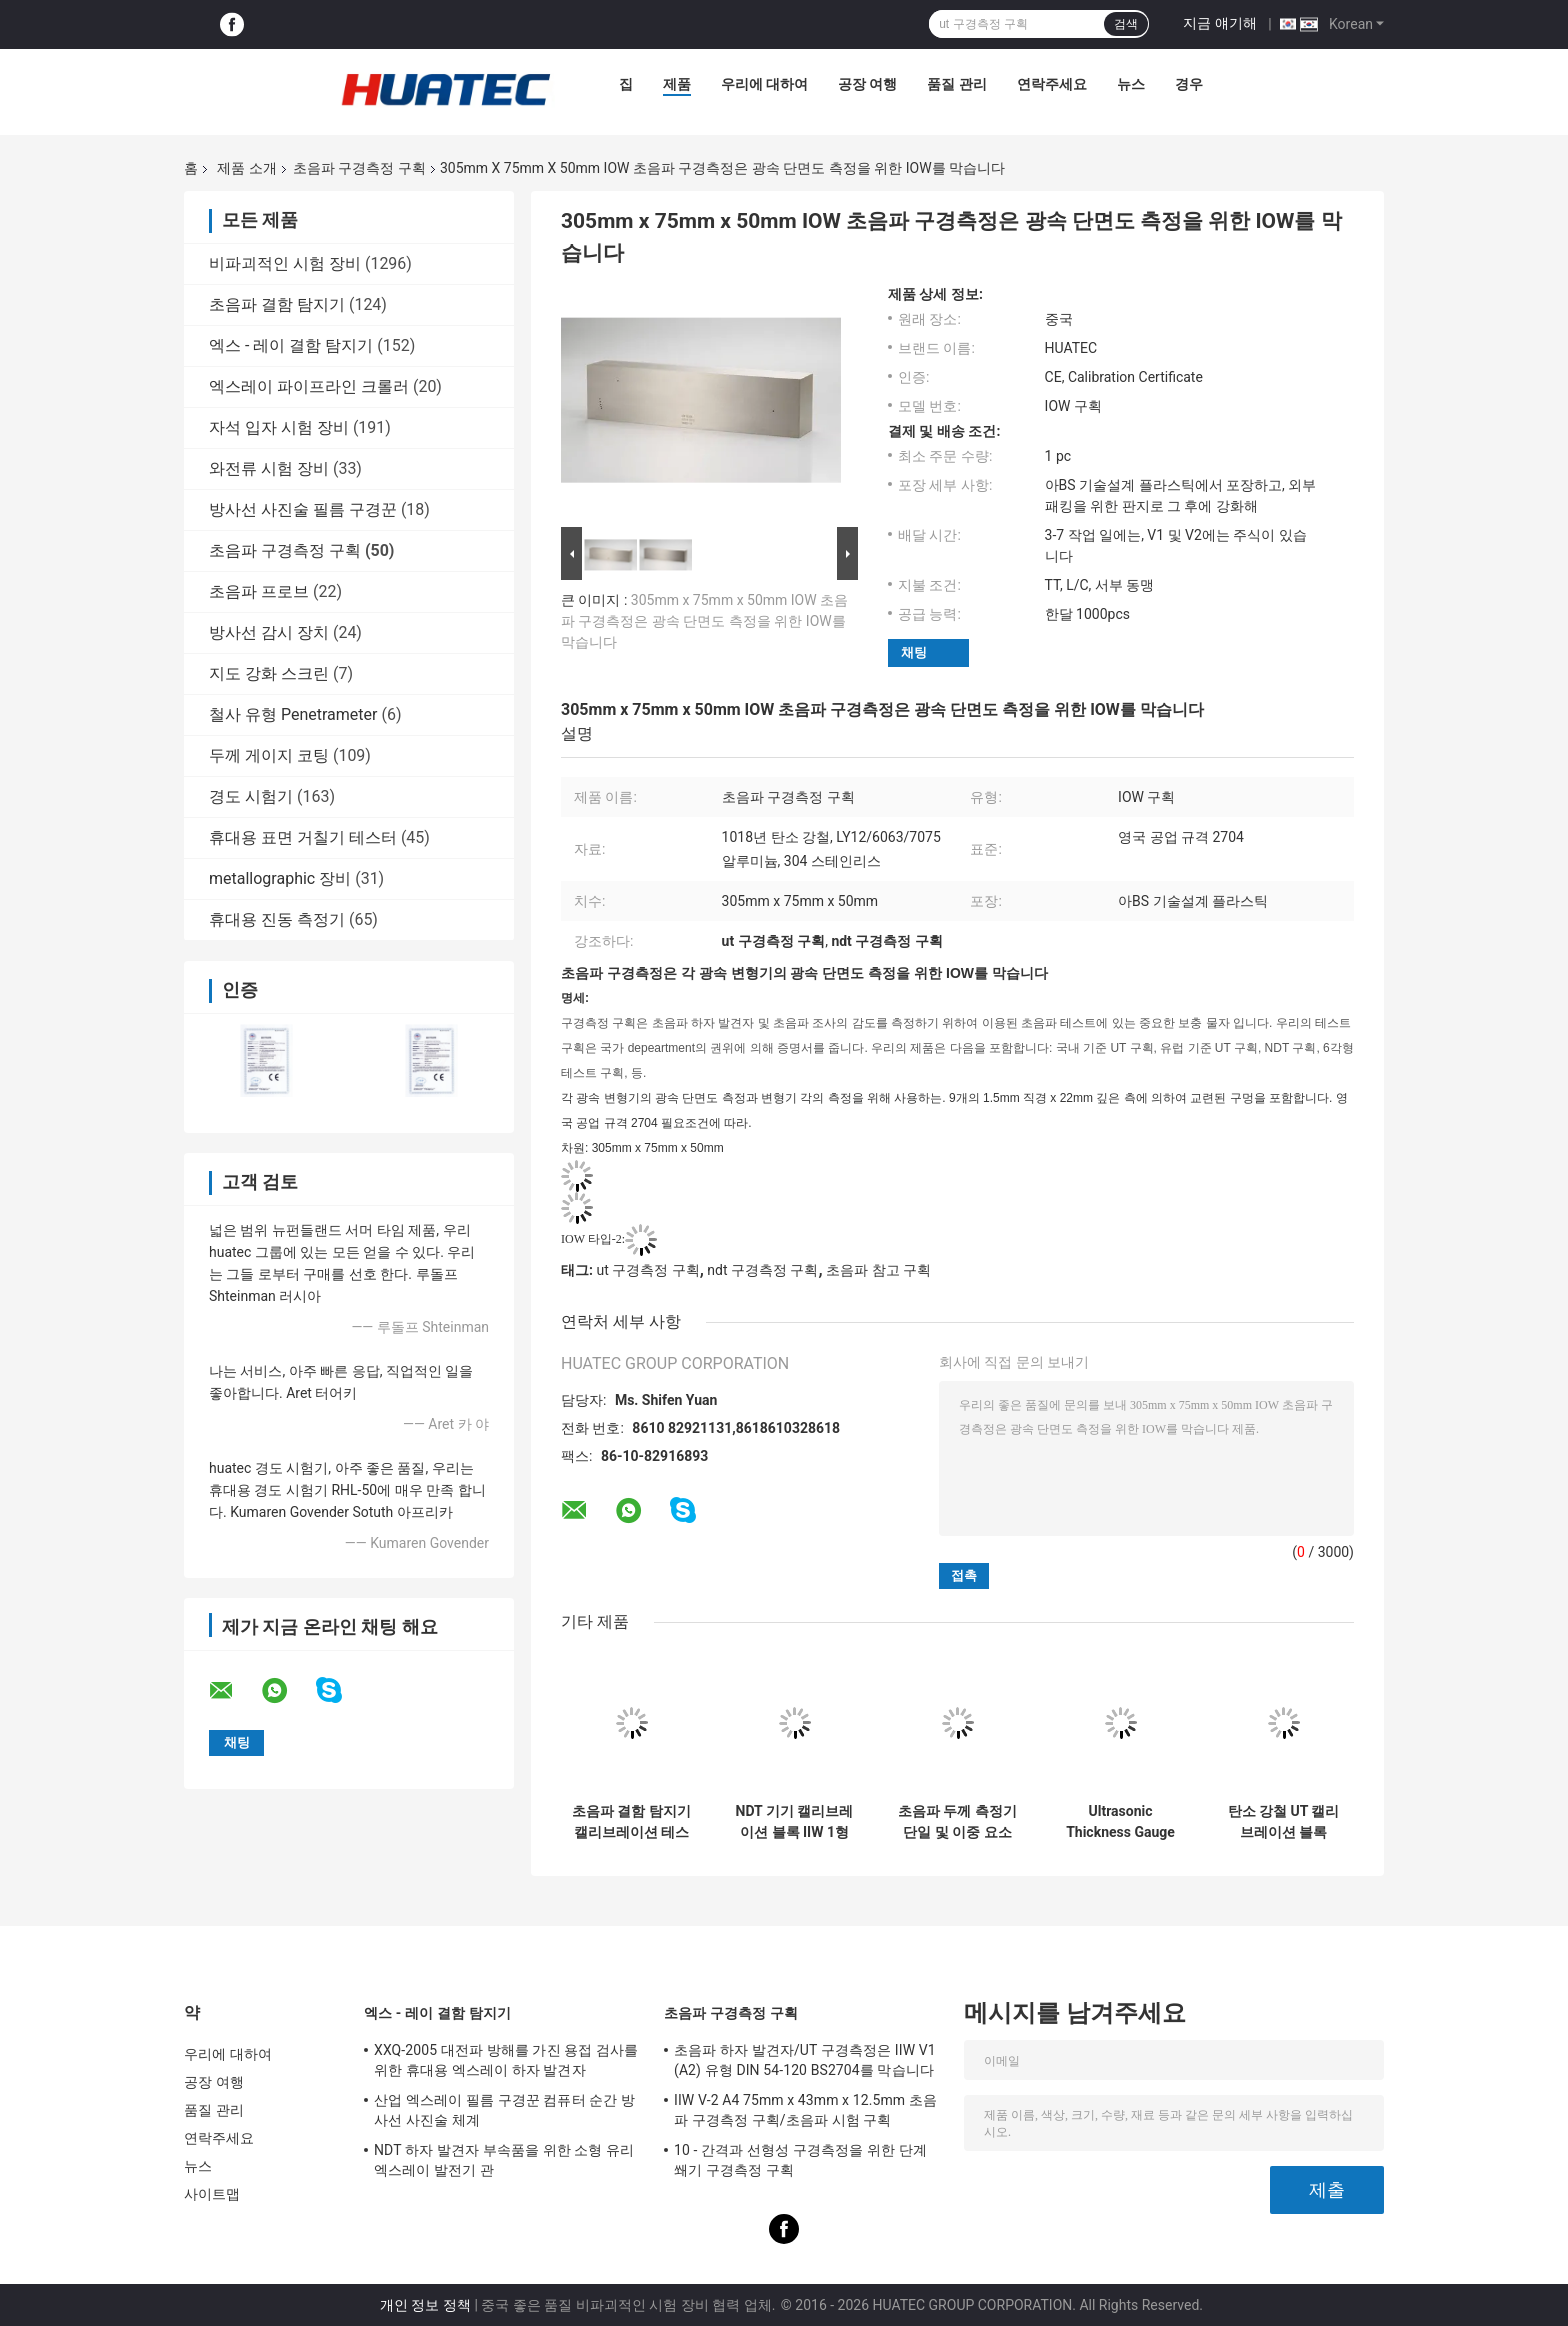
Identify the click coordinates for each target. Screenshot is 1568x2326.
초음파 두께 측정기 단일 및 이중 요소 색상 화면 (957, 1822)
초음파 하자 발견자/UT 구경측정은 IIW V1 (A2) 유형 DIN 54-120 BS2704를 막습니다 (805, 2060)
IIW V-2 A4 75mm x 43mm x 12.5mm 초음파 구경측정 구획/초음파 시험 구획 (805, 2110)
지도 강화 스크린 (269, 673)
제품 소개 (246, 168)
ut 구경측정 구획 (647, 1270)
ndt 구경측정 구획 (762, 1270)
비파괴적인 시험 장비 (285, 263)
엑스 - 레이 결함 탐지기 (291, 345)
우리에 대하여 (764, 84)
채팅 (914, 652)
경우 (1189, 84)
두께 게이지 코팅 (269, 755)
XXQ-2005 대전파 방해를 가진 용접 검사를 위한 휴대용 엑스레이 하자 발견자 (506, 2060)
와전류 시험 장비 (269, 468)
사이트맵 (212, 2194)
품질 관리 (956, 84)
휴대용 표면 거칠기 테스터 (303, 837)
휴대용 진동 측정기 (277, 919)
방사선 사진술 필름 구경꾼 (303, 509)
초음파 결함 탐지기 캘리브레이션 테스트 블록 (631, 1822)
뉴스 (1131, 84)
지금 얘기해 (1219, 23)
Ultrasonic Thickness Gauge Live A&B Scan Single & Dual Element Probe (1120, 1822)
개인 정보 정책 (425, 2305)
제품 (677, 84)
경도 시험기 (251, 796)
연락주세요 (1052, 84)
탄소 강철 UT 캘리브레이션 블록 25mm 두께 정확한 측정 (1283, 1822)
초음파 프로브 (259, 591)
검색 (1126, 24)
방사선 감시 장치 (269, 632)
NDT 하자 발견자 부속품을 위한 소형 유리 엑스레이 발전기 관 (504, 2160)
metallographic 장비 (280, 878)
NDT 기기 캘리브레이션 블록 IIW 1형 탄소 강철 (795, 1822)
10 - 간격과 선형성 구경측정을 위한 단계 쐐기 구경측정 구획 (800, 2160)
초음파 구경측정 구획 (359, 168)
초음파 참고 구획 (878, 1270)
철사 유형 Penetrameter (293, 714)
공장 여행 (867, 84)
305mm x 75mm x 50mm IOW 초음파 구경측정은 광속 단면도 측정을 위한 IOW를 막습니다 (704, 621)
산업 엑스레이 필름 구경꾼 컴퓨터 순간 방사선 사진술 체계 (504, 2110)
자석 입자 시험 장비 (279, 427)
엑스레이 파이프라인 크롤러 (309, 386)
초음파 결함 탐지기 (277, 304)
